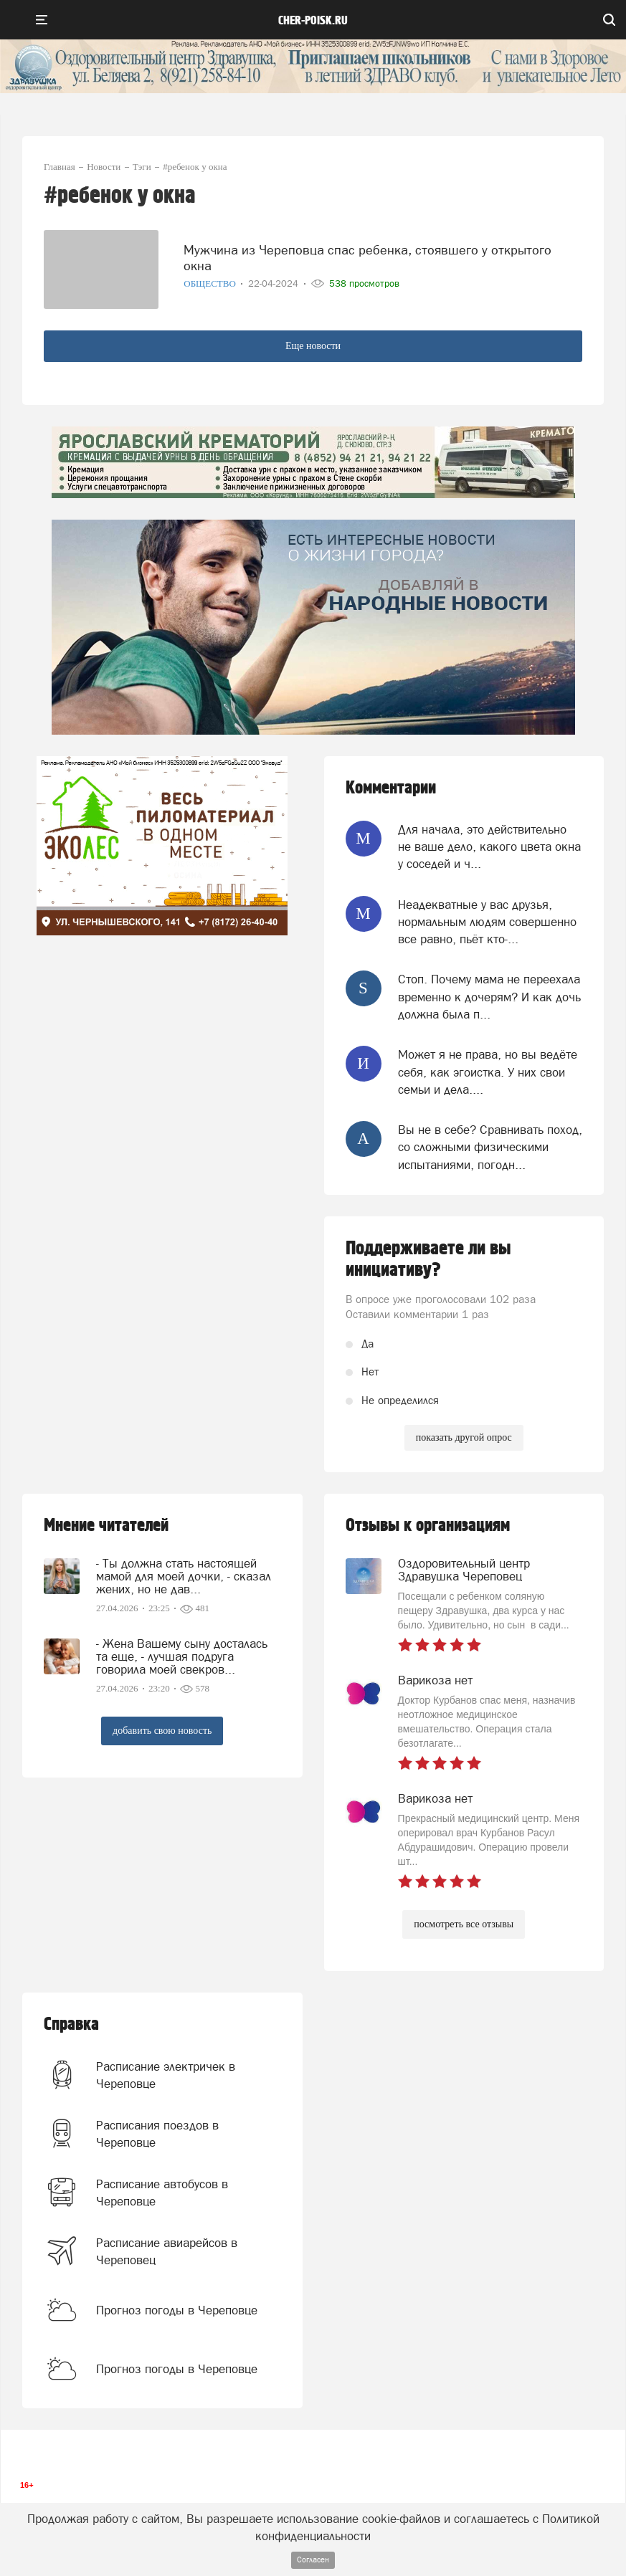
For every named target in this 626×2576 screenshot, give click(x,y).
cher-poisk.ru (313, 21)
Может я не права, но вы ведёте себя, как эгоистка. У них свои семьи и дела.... (487, 1072)
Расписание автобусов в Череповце (162, 2192)
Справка (71, 2024)
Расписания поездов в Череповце (157, 2134)
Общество (211, 283)
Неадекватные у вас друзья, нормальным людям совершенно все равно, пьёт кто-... (487, 922)
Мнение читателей (106, 1525)
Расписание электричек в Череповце (165, 2075)
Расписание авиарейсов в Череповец (166, 2251)
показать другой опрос (464, 1437)
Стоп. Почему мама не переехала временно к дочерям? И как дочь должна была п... (489, 996)
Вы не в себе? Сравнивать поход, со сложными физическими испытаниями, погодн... (490, 1147)
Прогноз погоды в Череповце (176, 2310)
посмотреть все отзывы (463, 1924)
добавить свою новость (162, 1730)
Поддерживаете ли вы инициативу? (428, 1259)
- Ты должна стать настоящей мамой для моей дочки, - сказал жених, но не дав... (183, 1576)
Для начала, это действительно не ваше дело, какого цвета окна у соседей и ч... (489, 847)
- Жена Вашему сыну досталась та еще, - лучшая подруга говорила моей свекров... (181, 1656)
